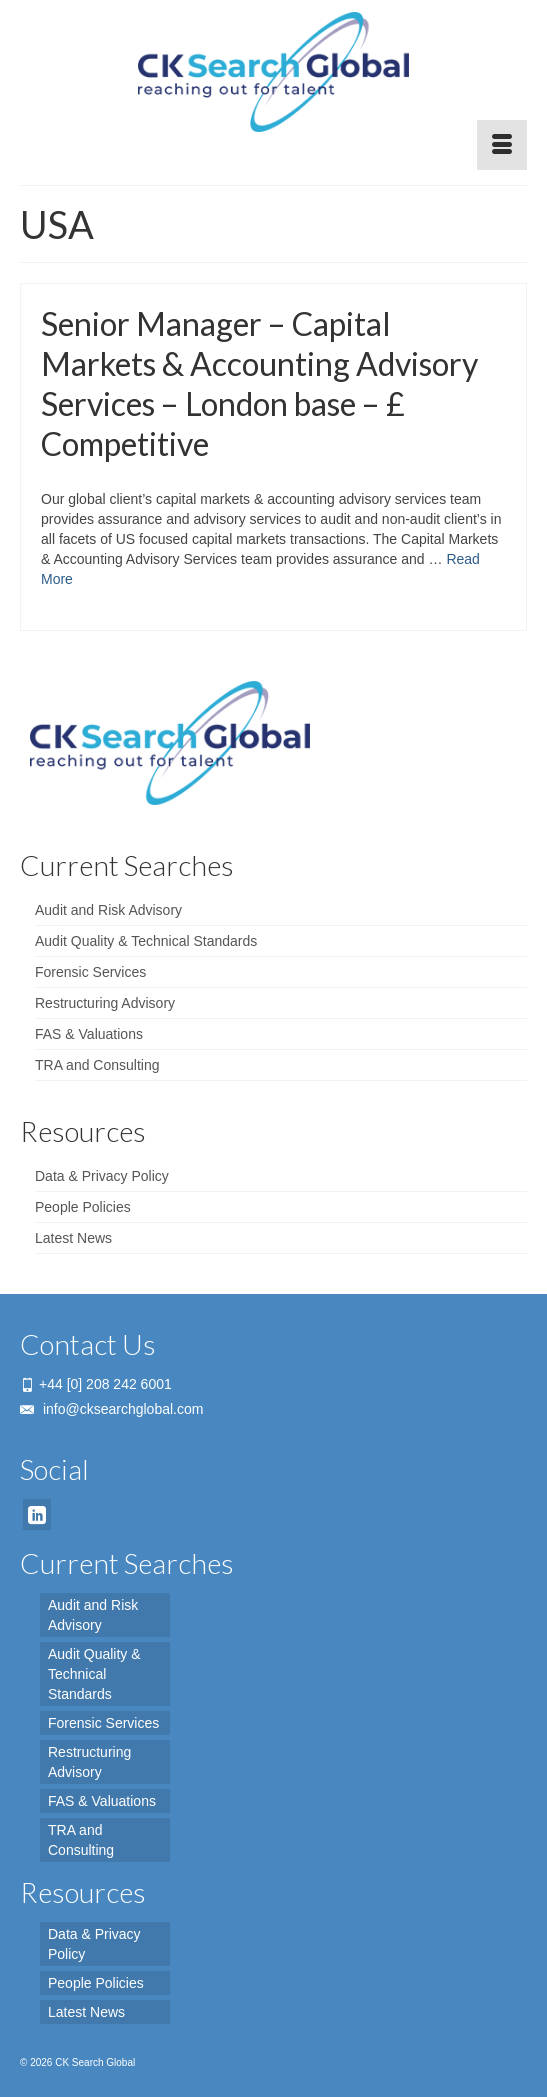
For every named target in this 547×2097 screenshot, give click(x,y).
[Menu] (502, 145)
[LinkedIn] (37, 1514)
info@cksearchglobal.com (111, 1409)
